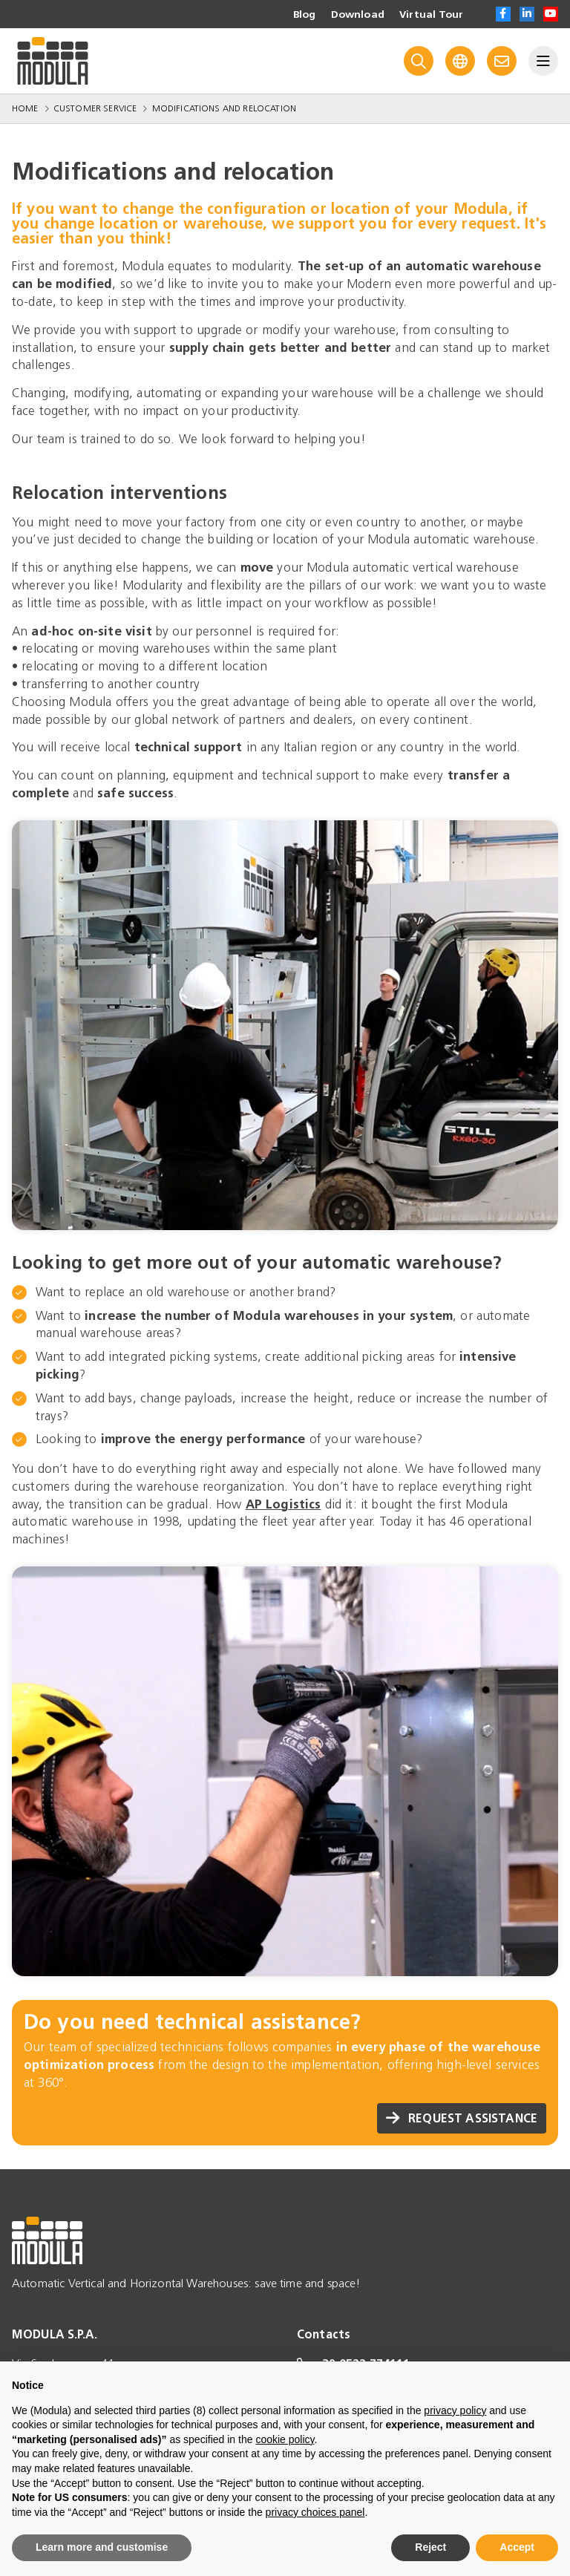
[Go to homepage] (53, 61)
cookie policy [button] (284, 2439)
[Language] (460, 61)
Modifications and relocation (224, 108)
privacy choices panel (315, 2512)
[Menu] (543, 61)
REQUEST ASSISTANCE (461, 2118)
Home (25, 108)
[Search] (418, 61)
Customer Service (95, 108)
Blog (304, 15)
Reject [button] (430, 2547)
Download (357, 15)
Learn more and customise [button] (102, 2547)
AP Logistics (283, 1504)
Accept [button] (516, 2547)
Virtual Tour (431, 15)
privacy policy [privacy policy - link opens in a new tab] (455, 2410)
